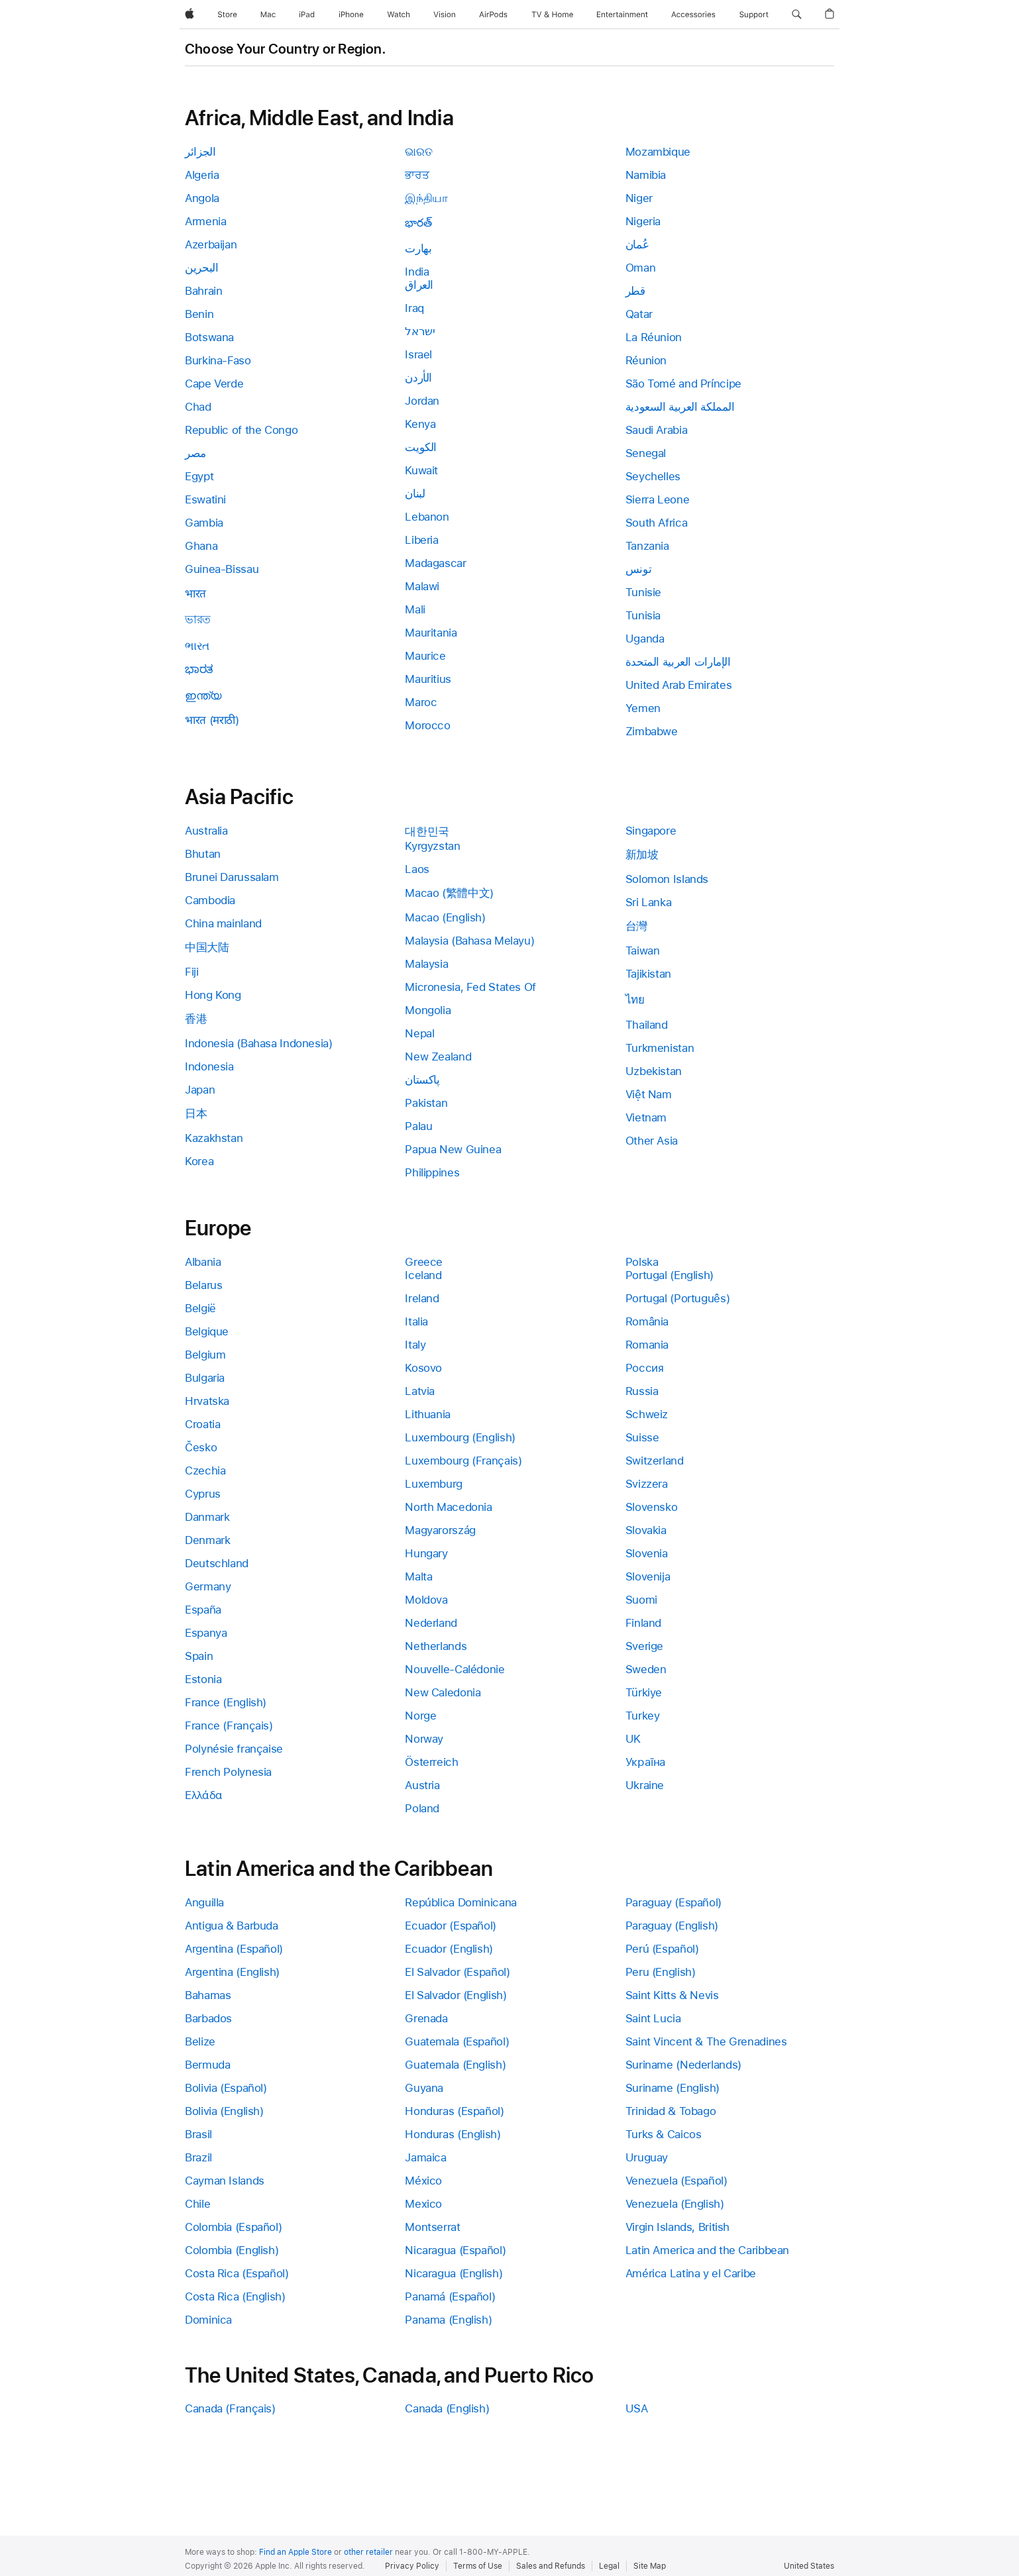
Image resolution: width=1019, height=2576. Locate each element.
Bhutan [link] (203, 853)
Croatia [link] (202, 1424)
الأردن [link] (418, 377)
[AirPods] (493, 14)
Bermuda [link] (207, 2064)
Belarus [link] (203, 1285)
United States (809, 2566)
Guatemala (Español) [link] (457, 2041)
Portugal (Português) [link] (677, 1298)
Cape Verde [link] (214, 383)
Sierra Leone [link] (657, 499)
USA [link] (636, 2408)
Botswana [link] (209, 337)
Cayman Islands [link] (224, 2180)
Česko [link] (201, 1447)
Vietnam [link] (646, 1117)
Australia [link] (206, 830)
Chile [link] (197, 2203)
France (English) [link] (225, 1702)
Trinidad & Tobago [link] (670, 2111)
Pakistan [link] (426, 1102)
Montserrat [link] (432, 2227)
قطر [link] (635, 290)
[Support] (754, 14)
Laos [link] (417, 869)
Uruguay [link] (646, 2157)
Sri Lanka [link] (648, 902)
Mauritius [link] (428, 679)
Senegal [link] (645, 453)
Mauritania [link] (430, 632)
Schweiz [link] (646, 1414)
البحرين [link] (201, 267)
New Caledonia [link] (442, 1692)
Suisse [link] (642, 1437)
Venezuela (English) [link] (674, 2203)
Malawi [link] (422, 586)
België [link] (200, 1308)
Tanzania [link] (647, 545)
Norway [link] (424, 1738)
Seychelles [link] (652, 476)
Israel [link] (418, 354)
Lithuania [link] (428, 1414)
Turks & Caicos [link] (663, 2134)
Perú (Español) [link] (662, 1948)
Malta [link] (418, 1576)
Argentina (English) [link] (232, 1972)
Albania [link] (203, 1261)
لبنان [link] (415, 493)
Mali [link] (415, 609)
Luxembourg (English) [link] (460, 1437)
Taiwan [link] (642, 950)
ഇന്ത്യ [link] (203, 695)
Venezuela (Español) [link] (676, 2180)
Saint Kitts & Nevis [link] (672, 1995)
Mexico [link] (423, 2203)
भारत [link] (195, 593)
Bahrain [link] (203, 290)
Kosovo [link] (423, 1367)
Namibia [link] (645, 174)
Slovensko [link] (651, 1507)
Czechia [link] (205, 1470)
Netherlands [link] (435, 1646)
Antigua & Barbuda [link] (231, 1925)
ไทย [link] (635, 999)
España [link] (203, 1609)
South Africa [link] (656, 522)
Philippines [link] (432, 1172)
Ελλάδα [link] (204, 1795)
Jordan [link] (422, 400)
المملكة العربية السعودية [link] (680, 406)
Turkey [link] (642, 1715)
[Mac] (268, 14)
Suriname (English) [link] (672, 2087)
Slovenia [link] (646, 1553)
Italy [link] (415, 1344)
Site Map (649, 2566)
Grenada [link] (426, 2018)
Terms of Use (477, 2566)
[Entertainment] (622, 14)
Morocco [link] (427, 725)
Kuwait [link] (421, 470)
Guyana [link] (424, 2087)
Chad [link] (198, 406)
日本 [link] (196, 1113)
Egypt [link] (199, 476)
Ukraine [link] (644, 1785)
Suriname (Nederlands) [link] (683, 2064)
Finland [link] (643, 1622)
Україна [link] (645, 1762)
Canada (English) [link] (447, 2408)
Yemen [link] (643, 708)
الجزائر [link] (200, 151)
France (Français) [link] (229, 1725)
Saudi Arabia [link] (656, 430)
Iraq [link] (414, 308)
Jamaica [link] (425, 2157)
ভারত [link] (198, 619)
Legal (609, 2566)
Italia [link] (416, 1321)
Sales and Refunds (550, 2566)
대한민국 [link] (427, 831)
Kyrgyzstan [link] (432, 845)
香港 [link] (196, 1018)
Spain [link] (199, 1656)
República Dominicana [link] (461, 1902)
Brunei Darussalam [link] (232, 877)
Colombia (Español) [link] (233, 2227)
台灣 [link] (636, 926)
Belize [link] (200, 2041)
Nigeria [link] (643, 221)
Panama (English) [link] (448, 2319)
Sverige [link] (644, 1646)
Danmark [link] (207, 1516)
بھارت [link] (418, 248)
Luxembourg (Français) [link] (463, 1460)
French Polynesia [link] (228, 1771)
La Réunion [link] (653, 337)
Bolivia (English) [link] (224, 2111)
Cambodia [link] (210, 900)
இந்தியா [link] (426, 198)
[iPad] (307, 14)
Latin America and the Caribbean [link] (707, 2250)
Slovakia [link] (646, 1530)
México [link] (423, 2180)
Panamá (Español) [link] (450, 2296)
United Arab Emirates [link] (678, 685)
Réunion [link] (646, 360)
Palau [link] (418, 1126)
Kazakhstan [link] (213, 1138)
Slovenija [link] (647, 1576)
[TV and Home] (552, 14)
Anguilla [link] (204, 1902)
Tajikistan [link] (648, 973)
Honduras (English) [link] (452, 2134)
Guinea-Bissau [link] (221, 569)
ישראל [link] (420, 331)
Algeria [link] (202, 174)
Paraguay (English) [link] (671, 1925)
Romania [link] (647, 1344)
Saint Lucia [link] (653, 2018)
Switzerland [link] (654, 1460)
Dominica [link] (208, 2319)
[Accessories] (693, 14)
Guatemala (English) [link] (455, 2064)
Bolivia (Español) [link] (226, 2087)
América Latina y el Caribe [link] (690, 2273)
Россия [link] (644, 1367)
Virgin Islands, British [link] (677, 2227)
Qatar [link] (639, 314)
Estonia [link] (203, 1679)
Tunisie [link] (643, 592)
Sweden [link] (646, 1669)
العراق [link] (419, 284)
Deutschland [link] (216, 1563)
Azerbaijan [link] (211, 244)
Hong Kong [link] (213, 995)
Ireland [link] (422, 1298)
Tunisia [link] (643, 615)
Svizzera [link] (646, 1483)
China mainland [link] (223, 923)
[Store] (227, 14)
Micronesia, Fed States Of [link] (470, 987)
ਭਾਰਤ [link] (417, 174)
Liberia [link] (421, 539)
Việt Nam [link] (648, 1094)
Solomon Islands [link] (666, 879)
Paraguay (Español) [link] (673, 1902)
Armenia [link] (205, 221)
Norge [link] (420, 1715)
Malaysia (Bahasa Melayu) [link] (469, 940)
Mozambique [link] (657, 151)
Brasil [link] (198, 2134)
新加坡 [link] (642, 854)
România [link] (647, 1321)
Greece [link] (424, 1261)
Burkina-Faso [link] (218, 360)
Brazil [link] (198, 2157)
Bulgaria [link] (205, 1377)
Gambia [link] (204, 522)
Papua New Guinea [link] (453, 1149)
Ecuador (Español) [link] (450, 1925)
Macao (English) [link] (445, 917)
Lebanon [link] (427, 516)
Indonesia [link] (209, 1066)
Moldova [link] (426, 1599)
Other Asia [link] (651, 1140)
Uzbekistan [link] (653, 1071)
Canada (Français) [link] (230, 2408)
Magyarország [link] (440, 1530)
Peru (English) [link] (660, 1972)
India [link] (417, 271)
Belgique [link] (207, 1331)
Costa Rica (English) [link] (235, 2296)
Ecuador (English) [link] (449, 1948)
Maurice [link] (425, 655)
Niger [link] (639, 198)
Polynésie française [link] (234, 1748)
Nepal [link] (419, 1033)
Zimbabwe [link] (651, 731)
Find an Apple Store (295, 2552)
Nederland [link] (431, 1622)
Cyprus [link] (203, 1493)
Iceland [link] (423, 1275)
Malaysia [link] (426, 963)
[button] (796, 14)
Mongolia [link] (428, 1010)
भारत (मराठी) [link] (212, 720)
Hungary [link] (426, 1553)
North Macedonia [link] (448, 1507)
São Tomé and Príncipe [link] (683, 383)
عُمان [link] (637, 244)
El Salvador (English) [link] (455, 1995)
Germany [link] (208, 1586)
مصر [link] (195, 453)
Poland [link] (422, 1808)
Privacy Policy (412, 2566)
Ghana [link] (201, 545)
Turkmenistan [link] (659, 1048)
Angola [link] (202, 198)
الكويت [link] (421, 447)
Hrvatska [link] (207, 1401)
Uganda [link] (645, 638)
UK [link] (633, 1738)
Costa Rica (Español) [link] (237, 2273)
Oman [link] (640, 267)
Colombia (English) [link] (231, 2250)
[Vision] (444, 14)
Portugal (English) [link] (669, 1275)
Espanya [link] (206, 1632)
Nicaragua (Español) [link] (455, 2250)
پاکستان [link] (422, 1079)
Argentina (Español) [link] (234, 1948)
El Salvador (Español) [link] (457, 1972)
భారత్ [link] (418, 222)
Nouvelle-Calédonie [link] (454, 1669)
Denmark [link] (207, 1540)
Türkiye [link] (643, 1692)
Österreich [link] (431, 1762)
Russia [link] (642, 1391)
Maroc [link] (421, 702)
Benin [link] (199, 314)
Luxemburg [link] (433, 1483)
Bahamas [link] (208, 1995)
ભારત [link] (197, 645)
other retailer (368, 2552)
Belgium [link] (205, 1354)
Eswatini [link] (205, 499)
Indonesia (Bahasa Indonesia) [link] (259, 1043)
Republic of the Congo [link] (241, 430)
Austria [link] (422, 1785)
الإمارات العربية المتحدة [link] (678, 661)
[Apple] (189, 14)
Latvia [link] (420, 1391)
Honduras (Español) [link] (454, 2111)
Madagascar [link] (435, 563)
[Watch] (398, 14)
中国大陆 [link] (207, 947)
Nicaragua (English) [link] (453, 2273)
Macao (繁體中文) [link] (449, 893)
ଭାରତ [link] (418, 151)
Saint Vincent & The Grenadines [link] (706, 2041)
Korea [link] (199, 1161)
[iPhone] (351, 14)
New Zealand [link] (438, 1056)
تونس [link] (638, 569)
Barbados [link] (208, 2018)
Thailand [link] (646, 1024)
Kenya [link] (420, 424)
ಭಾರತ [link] (199, 669)
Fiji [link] (192, 971)
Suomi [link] (641, 1599)
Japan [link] (200, 1089)
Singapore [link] (650, 830)
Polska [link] (642, 1261)
